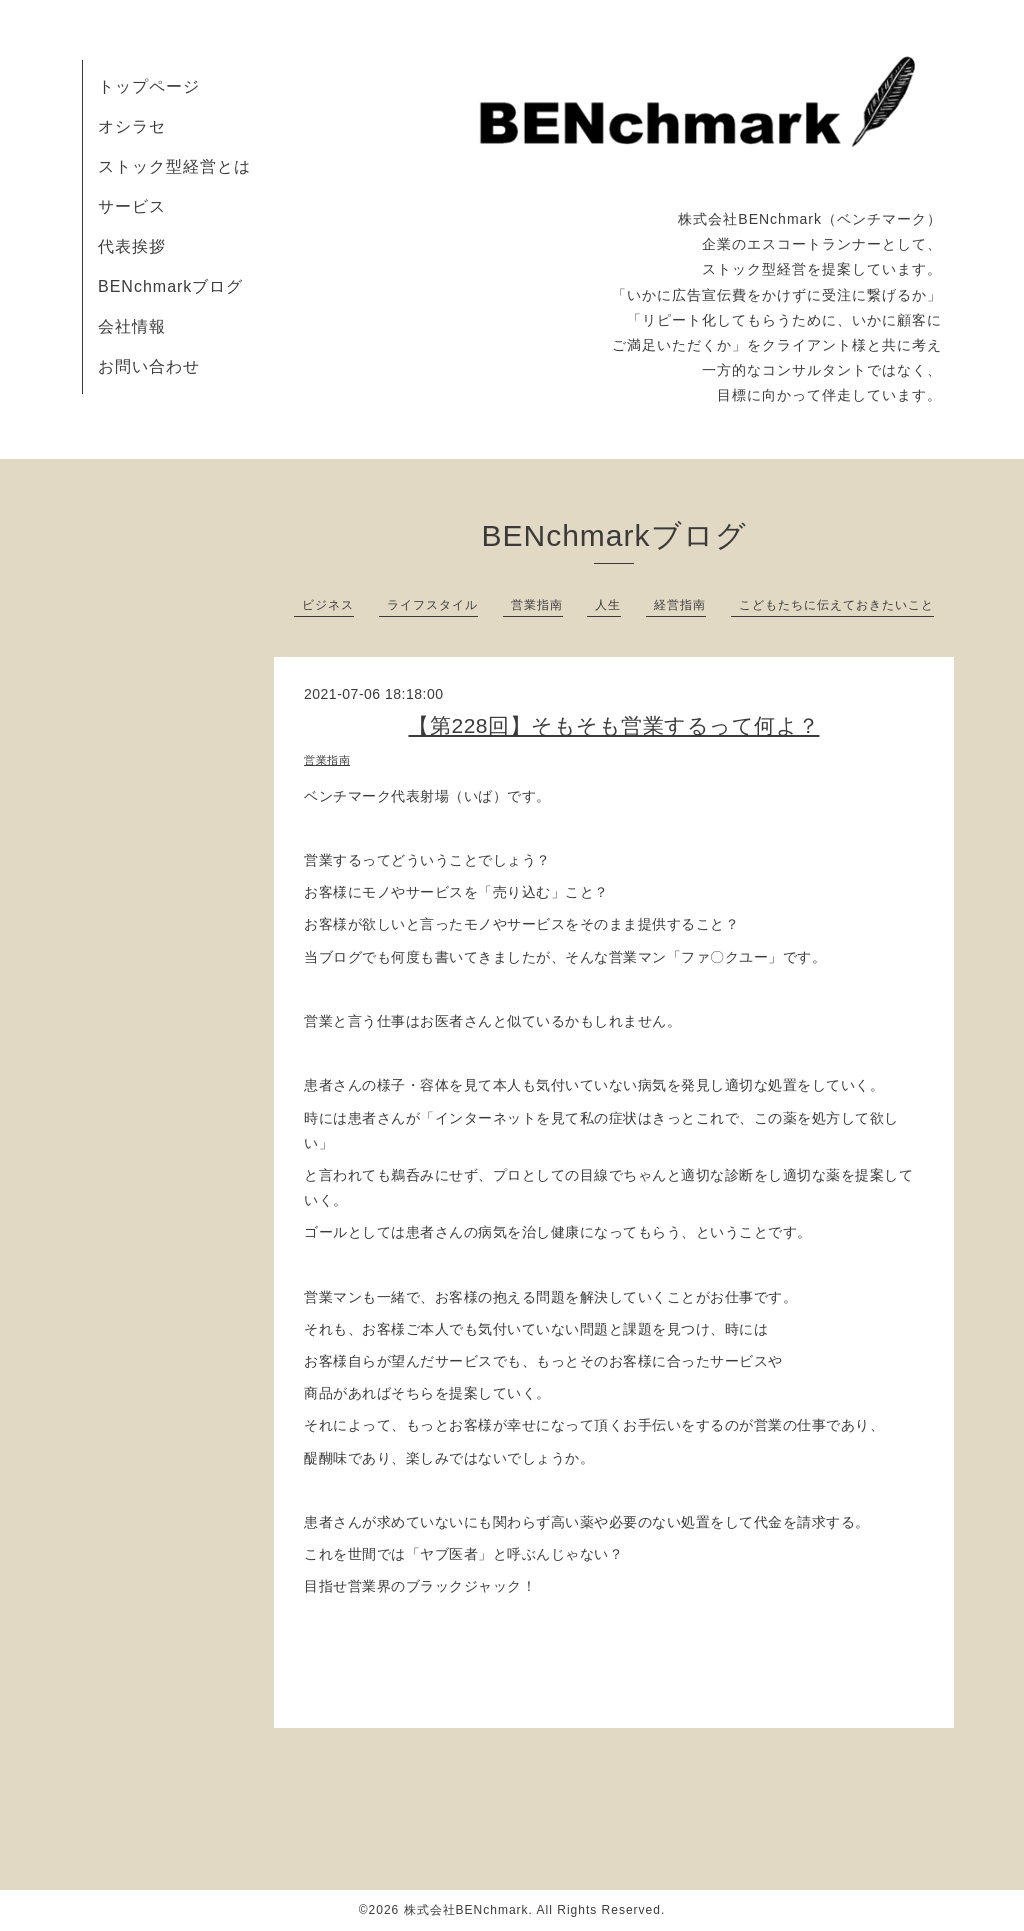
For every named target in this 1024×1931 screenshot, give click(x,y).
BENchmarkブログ (170, 286)
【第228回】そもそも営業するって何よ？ (613, 725)
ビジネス (328, 605)
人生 (608, 605)
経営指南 (680, 605)
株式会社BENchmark (466, 1910)
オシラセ (132, 126)
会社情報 (132, 326)
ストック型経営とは (174, 166)
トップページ (149, 86)
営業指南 (537, 605)
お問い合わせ (149, 366)
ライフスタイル (432, 605)
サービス (132, 206)
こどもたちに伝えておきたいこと (836, 605)
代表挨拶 (132, 246)
